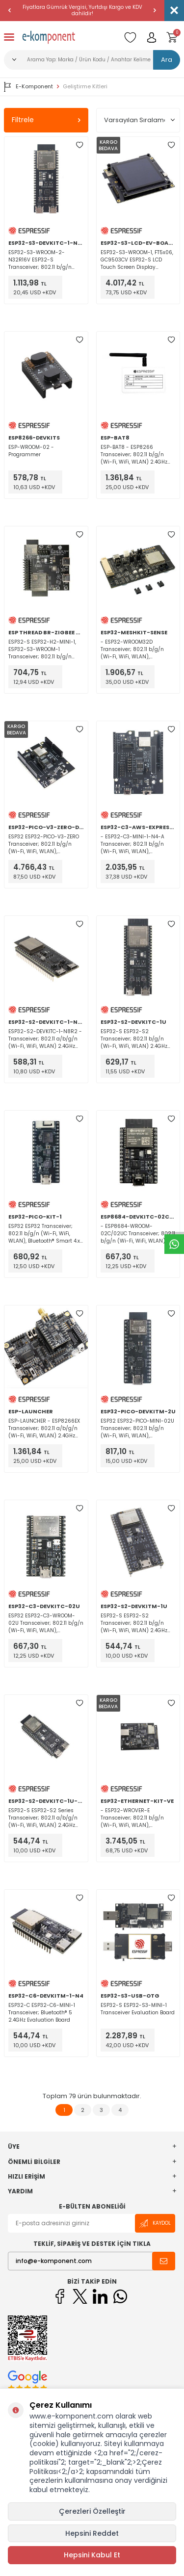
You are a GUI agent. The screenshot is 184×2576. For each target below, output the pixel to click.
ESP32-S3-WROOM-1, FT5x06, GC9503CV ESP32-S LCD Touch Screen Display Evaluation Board (137, 260)
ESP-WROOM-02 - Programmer (31, 450)
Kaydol (155, 2223)
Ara (166, 59)
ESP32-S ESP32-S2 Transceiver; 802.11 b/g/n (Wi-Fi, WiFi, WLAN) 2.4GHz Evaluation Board (134, 1039)
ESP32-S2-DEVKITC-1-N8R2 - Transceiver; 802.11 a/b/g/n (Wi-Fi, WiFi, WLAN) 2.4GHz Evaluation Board (45, 1039)
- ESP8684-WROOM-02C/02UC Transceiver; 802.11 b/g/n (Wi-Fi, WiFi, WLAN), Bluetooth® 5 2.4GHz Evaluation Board (138, 1234)
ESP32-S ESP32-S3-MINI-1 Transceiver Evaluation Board (138, 2009)
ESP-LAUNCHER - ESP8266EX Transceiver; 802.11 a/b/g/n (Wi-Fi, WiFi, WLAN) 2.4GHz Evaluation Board (44, 1428)
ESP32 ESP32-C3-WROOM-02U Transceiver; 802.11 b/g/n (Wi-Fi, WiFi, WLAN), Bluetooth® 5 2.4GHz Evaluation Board (45, 1623)
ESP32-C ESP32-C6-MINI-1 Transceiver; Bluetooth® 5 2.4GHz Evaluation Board (41, 2013)
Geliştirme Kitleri (85, 86)
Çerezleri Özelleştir (92, 2511)
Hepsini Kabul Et (92, 2555)
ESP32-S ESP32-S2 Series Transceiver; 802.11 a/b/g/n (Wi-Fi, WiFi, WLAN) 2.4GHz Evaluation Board (43, 1818)
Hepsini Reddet (92, 2533)
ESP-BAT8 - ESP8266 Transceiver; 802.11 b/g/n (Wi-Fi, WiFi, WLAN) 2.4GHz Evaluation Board (134, 454)
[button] (10, 10)
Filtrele (46, 120)
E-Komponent (28, 87)
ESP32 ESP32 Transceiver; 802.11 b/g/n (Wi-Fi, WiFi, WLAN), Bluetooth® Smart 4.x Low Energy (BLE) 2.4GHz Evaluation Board (44, 1234)
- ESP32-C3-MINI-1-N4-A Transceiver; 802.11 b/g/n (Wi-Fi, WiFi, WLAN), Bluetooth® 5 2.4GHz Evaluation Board (132, 844)
